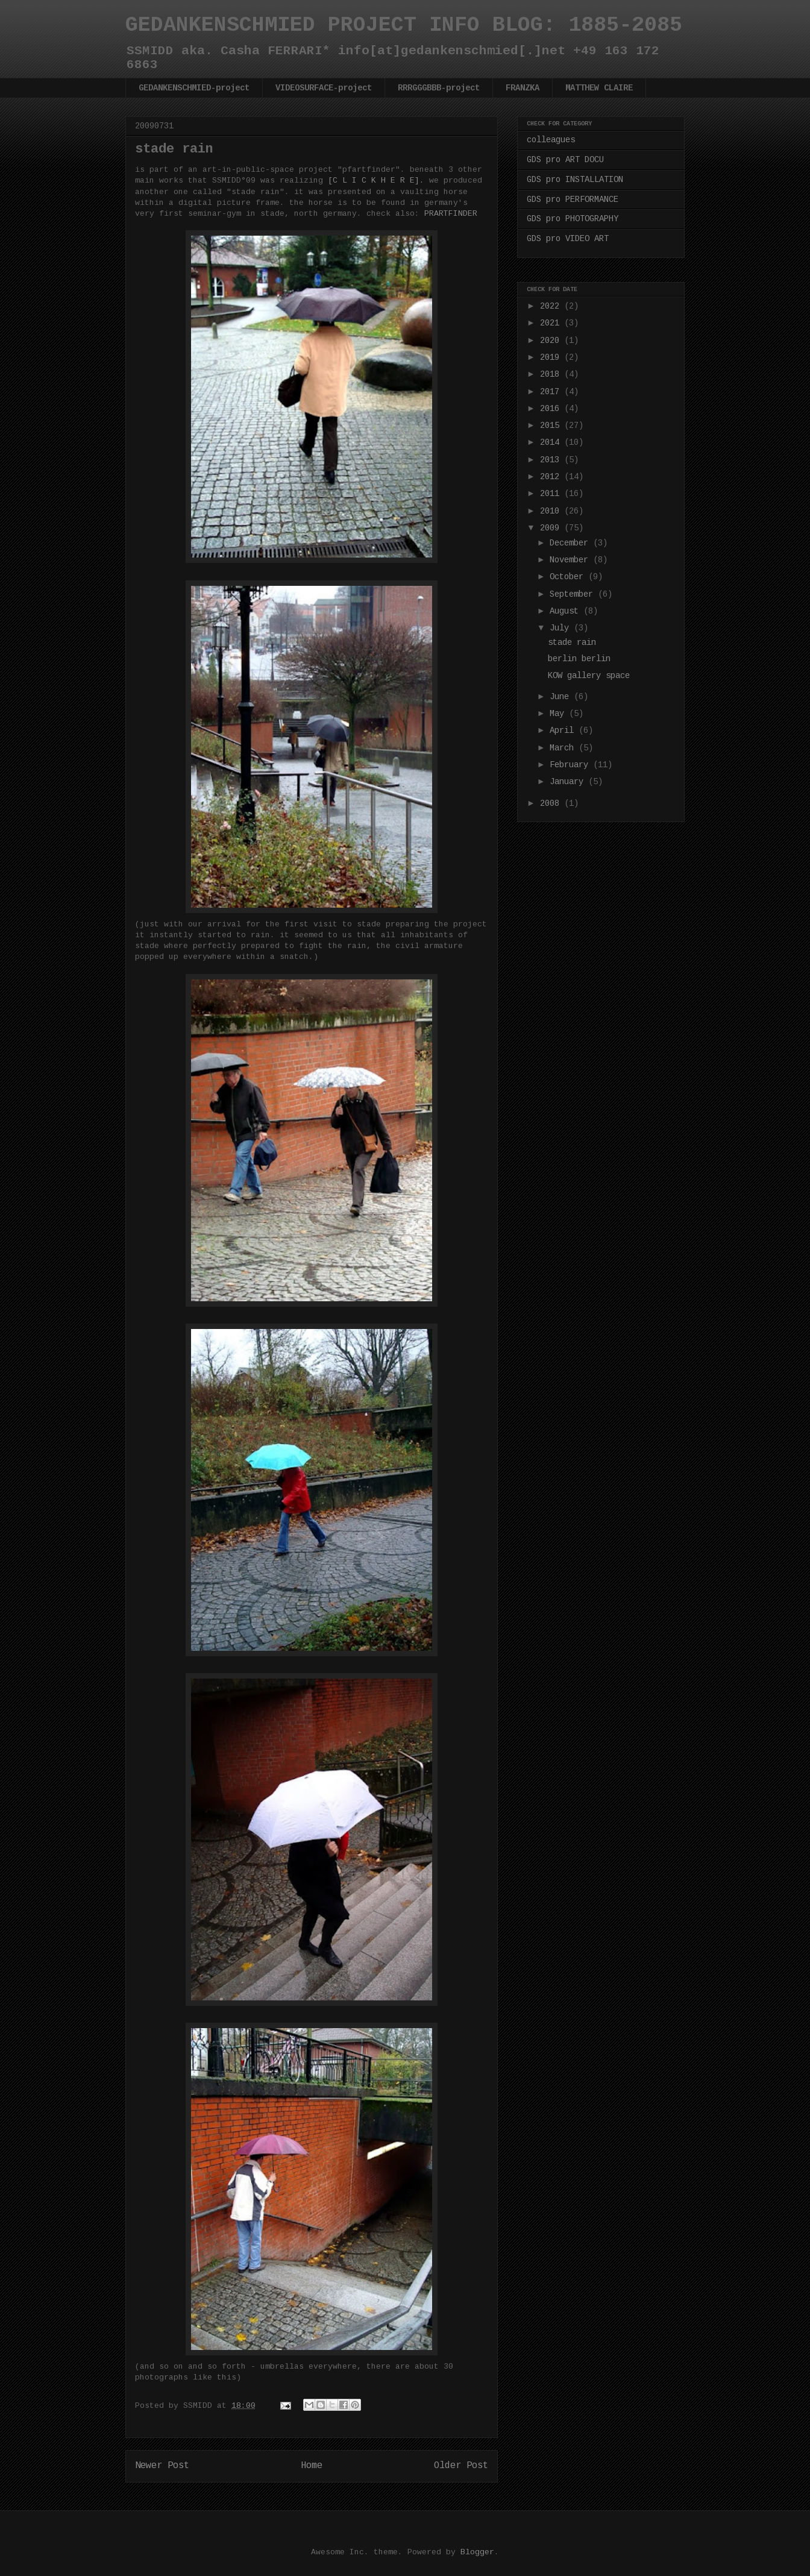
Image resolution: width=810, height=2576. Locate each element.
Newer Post (162, 2465)
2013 (552, 460)
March (564, 748)
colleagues (551, 140)
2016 (552, 408)
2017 (552, 392)
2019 (552, 357)
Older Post (461, 2465)
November (571, 560)
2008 (552, 803)
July (562, 628)
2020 (552, 340)
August (566, 611)
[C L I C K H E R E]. (376, 180)
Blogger (477, 2552)
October (569, 577)
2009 (552, 528)
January (569, 782)
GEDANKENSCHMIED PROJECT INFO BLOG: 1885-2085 (403, 25)
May (559, 713)
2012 (552, 477)
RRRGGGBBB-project (439, 88)
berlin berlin (579, 659)
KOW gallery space (589, 675)
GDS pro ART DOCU (565, 160)
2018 (552, 374)
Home (311, 2465)
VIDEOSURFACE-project (323, 88)
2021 (552, 323)
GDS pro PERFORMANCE (572, 199)
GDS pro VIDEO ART (568, 238)
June (562, 697)
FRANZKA (522, 88)
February (571, 765)
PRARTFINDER (450, 213)
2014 (552, 442)
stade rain (572, 642)
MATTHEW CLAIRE (599, 88)
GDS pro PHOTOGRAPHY (572, 219)
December (571, 543)
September (574, 594)
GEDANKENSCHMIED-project (194, 88)
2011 (552, 493)
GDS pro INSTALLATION (575, 179)
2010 (552, 511)
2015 (552, 425)
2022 (552, 306)
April (564, 730)
